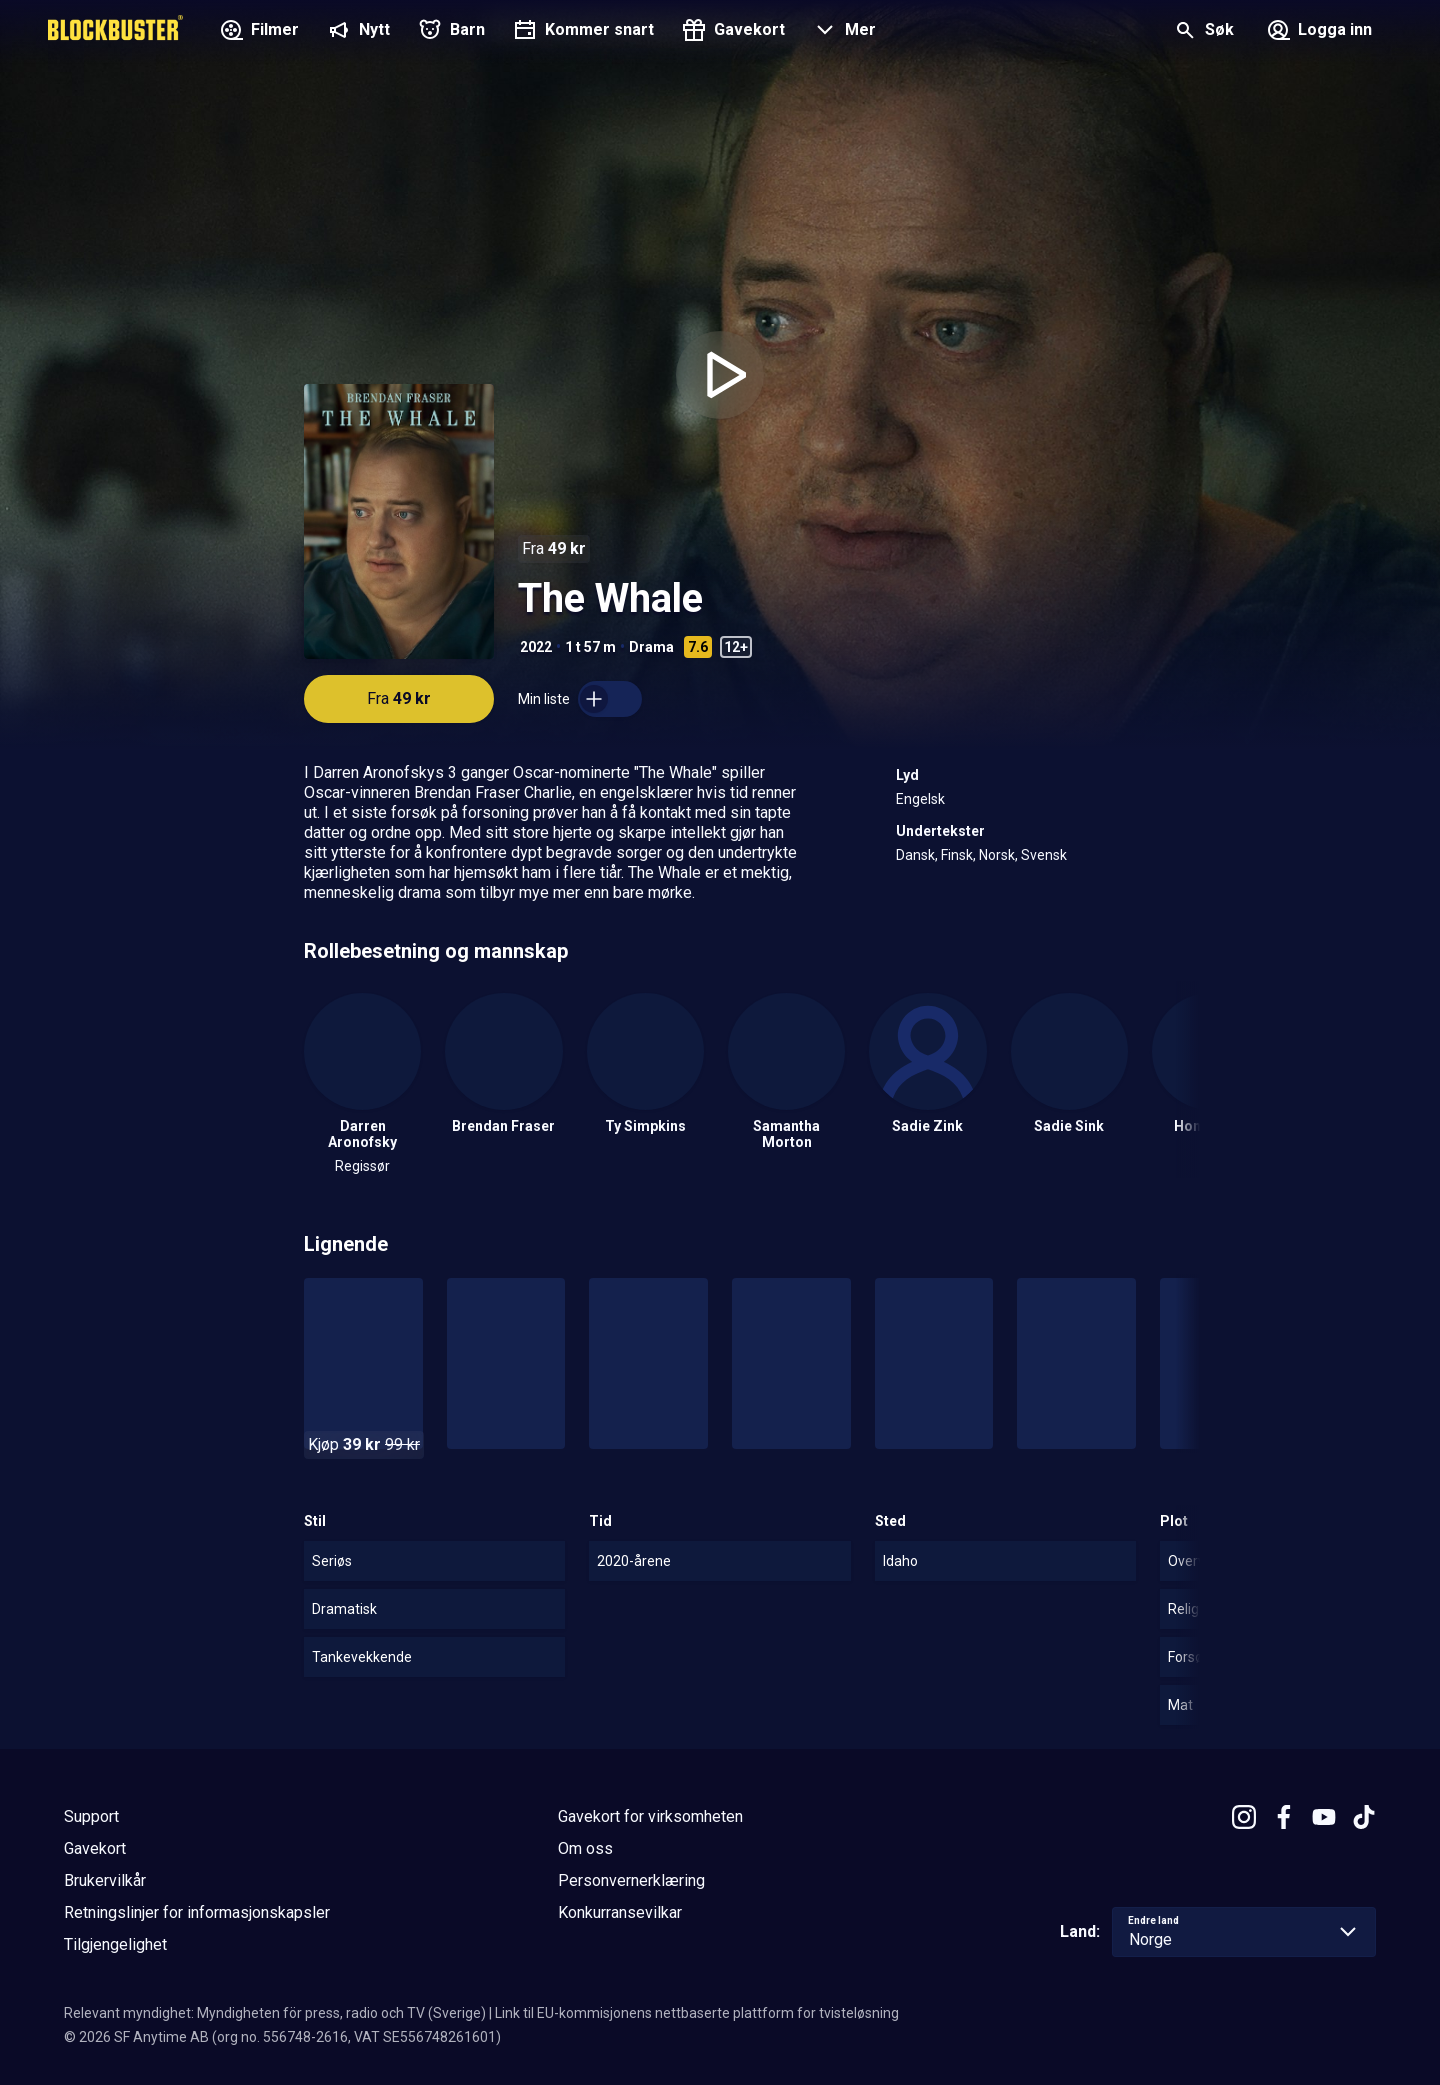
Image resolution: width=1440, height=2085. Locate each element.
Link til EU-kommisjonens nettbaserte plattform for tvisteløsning (697, 2013)
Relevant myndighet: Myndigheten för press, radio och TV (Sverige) (275, 2013)
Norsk (997, 855)
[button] (842, 32)
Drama (651, 647)
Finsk (957, 855)
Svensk (1044, 855)
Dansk (915, 855)
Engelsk (920, 799)
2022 (536, 647)
